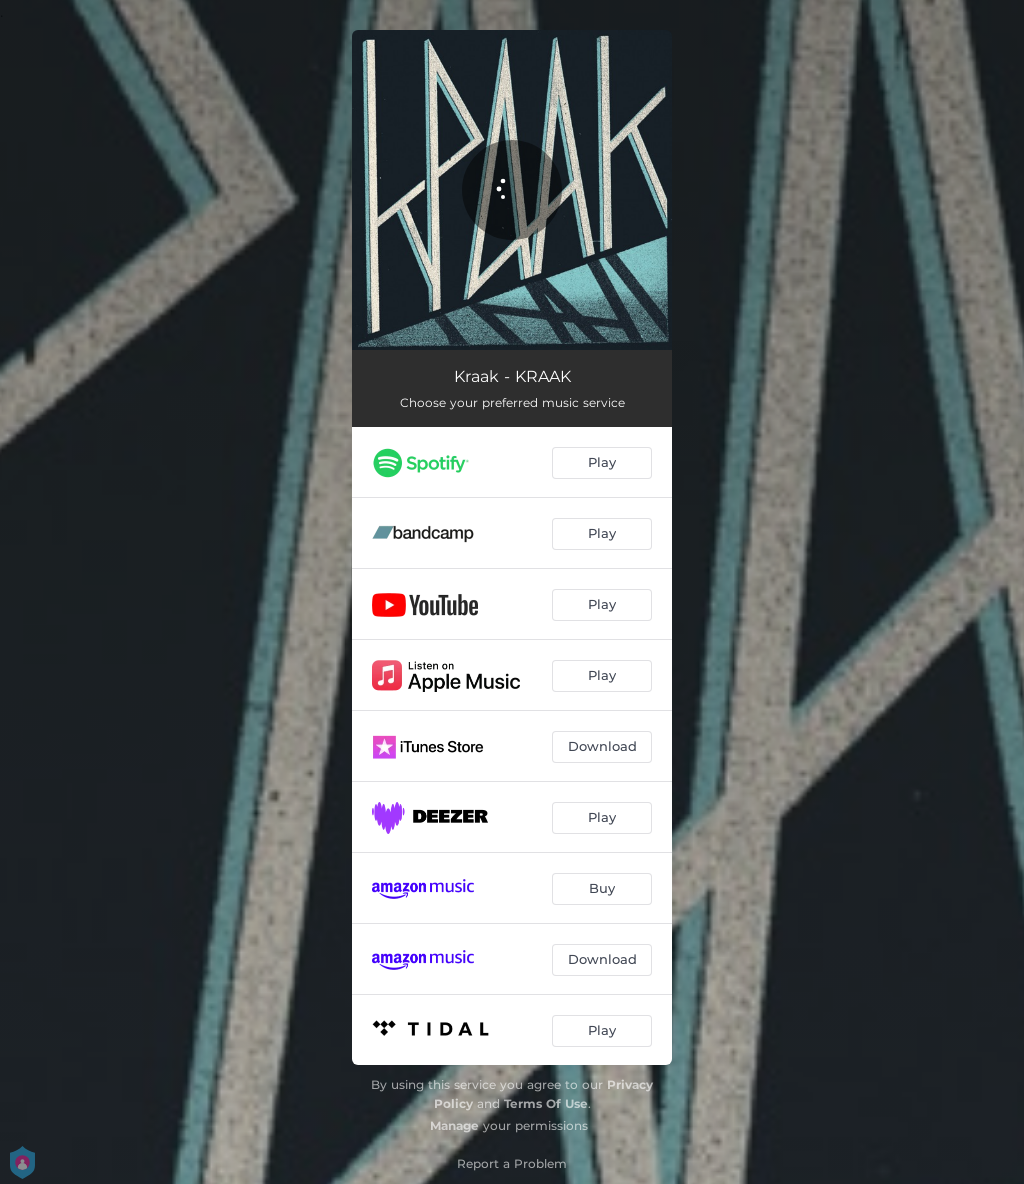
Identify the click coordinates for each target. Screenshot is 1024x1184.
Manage (454, 1125)
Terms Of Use (546, 1103)
